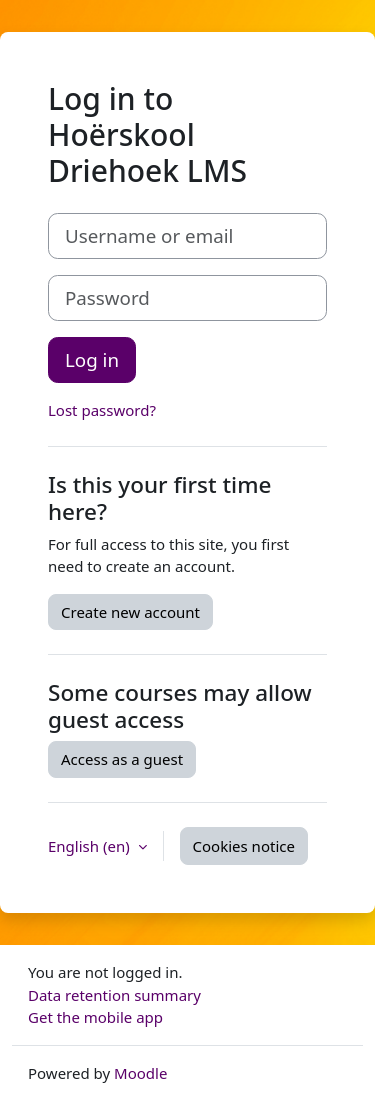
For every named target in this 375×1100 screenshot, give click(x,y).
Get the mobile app (95, 1017)
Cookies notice (244, 846)
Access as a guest (122, 759)
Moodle (140, 1073)
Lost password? (102, 410)
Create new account (130, 612)
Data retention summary (114, 995)
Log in (92, 359)
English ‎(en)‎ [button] (91, 846)
